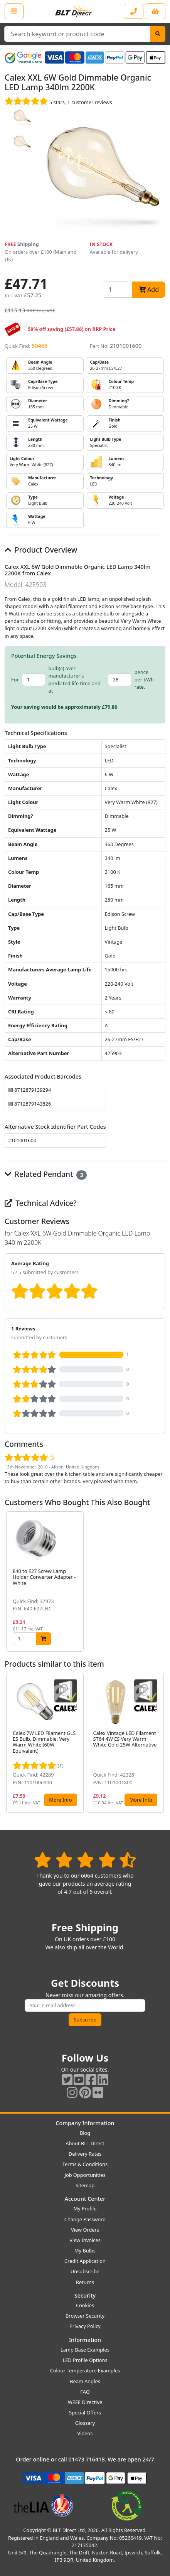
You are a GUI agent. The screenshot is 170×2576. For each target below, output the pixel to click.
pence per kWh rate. (144, 679)
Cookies (85, 2305)
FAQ (84, 2391)
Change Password (85, 2219)
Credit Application (85, 2260)
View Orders (85, 2229)
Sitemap (85, 2185)
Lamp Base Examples (85, 2349)
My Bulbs (85, 2250)
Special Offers (85, 2412)
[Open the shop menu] (14, 11)
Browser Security (85, 2315)
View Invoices (85, 2240)
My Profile (84, 2208)
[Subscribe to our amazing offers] (85, 2005)
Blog (85, 2132)
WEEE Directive (85, 2402)
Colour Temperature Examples (85, 2370)
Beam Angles (85, 2381)
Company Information (85, 2123)
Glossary (85, 2422)
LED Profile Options (84, 2360)
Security (85, 2295)
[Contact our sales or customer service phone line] (133, 11)
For (15, 679)
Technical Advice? (41, 1203)
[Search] (157, 34)
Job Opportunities (84, 2174)
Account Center (85, 2198)
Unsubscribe (85, 2271)
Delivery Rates (85, 2153)
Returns (85, 2282)
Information (85, 2339)
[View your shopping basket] (155, 11)
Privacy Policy (85, 2326)
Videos (85, 2433)
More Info (60, 1799)
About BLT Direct (85, 2143)
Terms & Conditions (85, 2164)
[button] (159, 1582)
